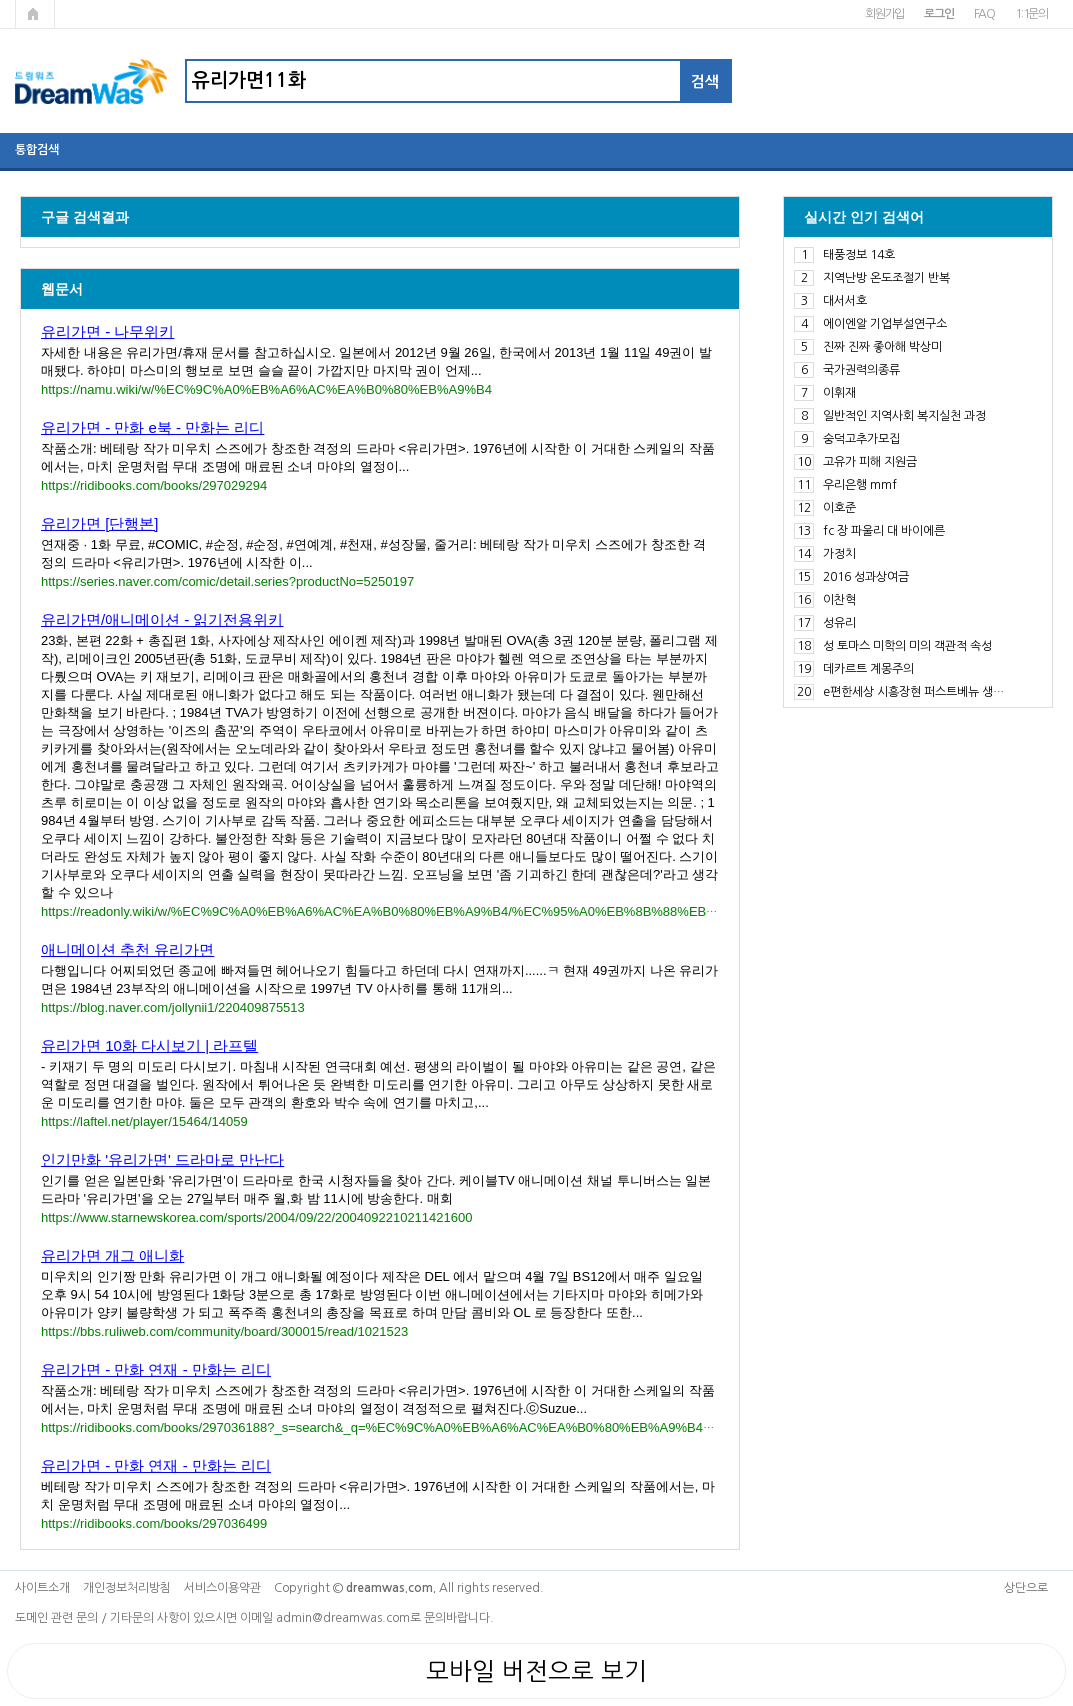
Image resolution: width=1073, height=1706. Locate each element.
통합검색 (37, 150)
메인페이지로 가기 (35, 14)
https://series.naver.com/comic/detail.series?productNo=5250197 (227, 581)
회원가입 (884, 14)
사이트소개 (42, 1588)
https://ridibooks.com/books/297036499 (154, 1523)
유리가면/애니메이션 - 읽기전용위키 (162, 619)
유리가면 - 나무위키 (107, 331)
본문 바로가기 (0, 0)
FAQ (984, 14)
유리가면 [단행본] (100, 523)
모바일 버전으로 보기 (536, 1671)
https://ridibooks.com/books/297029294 (154, 485)
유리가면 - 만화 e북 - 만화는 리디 (152, 427)
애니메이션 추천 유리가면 (127, 949)
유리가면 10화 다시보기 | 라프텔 (149, 1045)
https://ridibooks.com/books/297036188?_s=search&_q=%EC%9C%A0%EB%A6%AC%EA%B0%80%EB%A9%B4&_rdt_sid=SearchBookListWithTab (472, 1427)
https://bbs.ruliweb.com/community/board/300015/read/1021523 (224, 1331)
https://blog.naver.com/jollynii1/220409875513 (173, 1007)
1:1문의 (1031, 14)
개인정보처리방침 (127, 1588)
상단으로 (1026, 1588)
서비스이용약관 (222, 1588)
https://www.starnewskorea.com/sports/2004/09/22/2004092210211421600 (256, 1217)
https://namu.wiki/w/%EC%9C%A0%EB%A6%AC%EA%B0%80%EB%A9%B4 (266, 389)
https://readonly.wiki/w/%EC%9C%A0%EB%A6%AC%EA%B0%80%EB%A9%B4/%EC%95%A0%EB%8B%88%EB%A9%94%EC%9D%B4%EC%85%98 (484, 911)
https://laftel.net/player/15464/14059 (144, 1121)
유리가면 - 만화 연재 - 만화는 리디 (156, 1369)
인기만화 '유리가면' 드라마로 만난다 (162, 1159)
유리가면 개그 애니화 (112, 1255)
